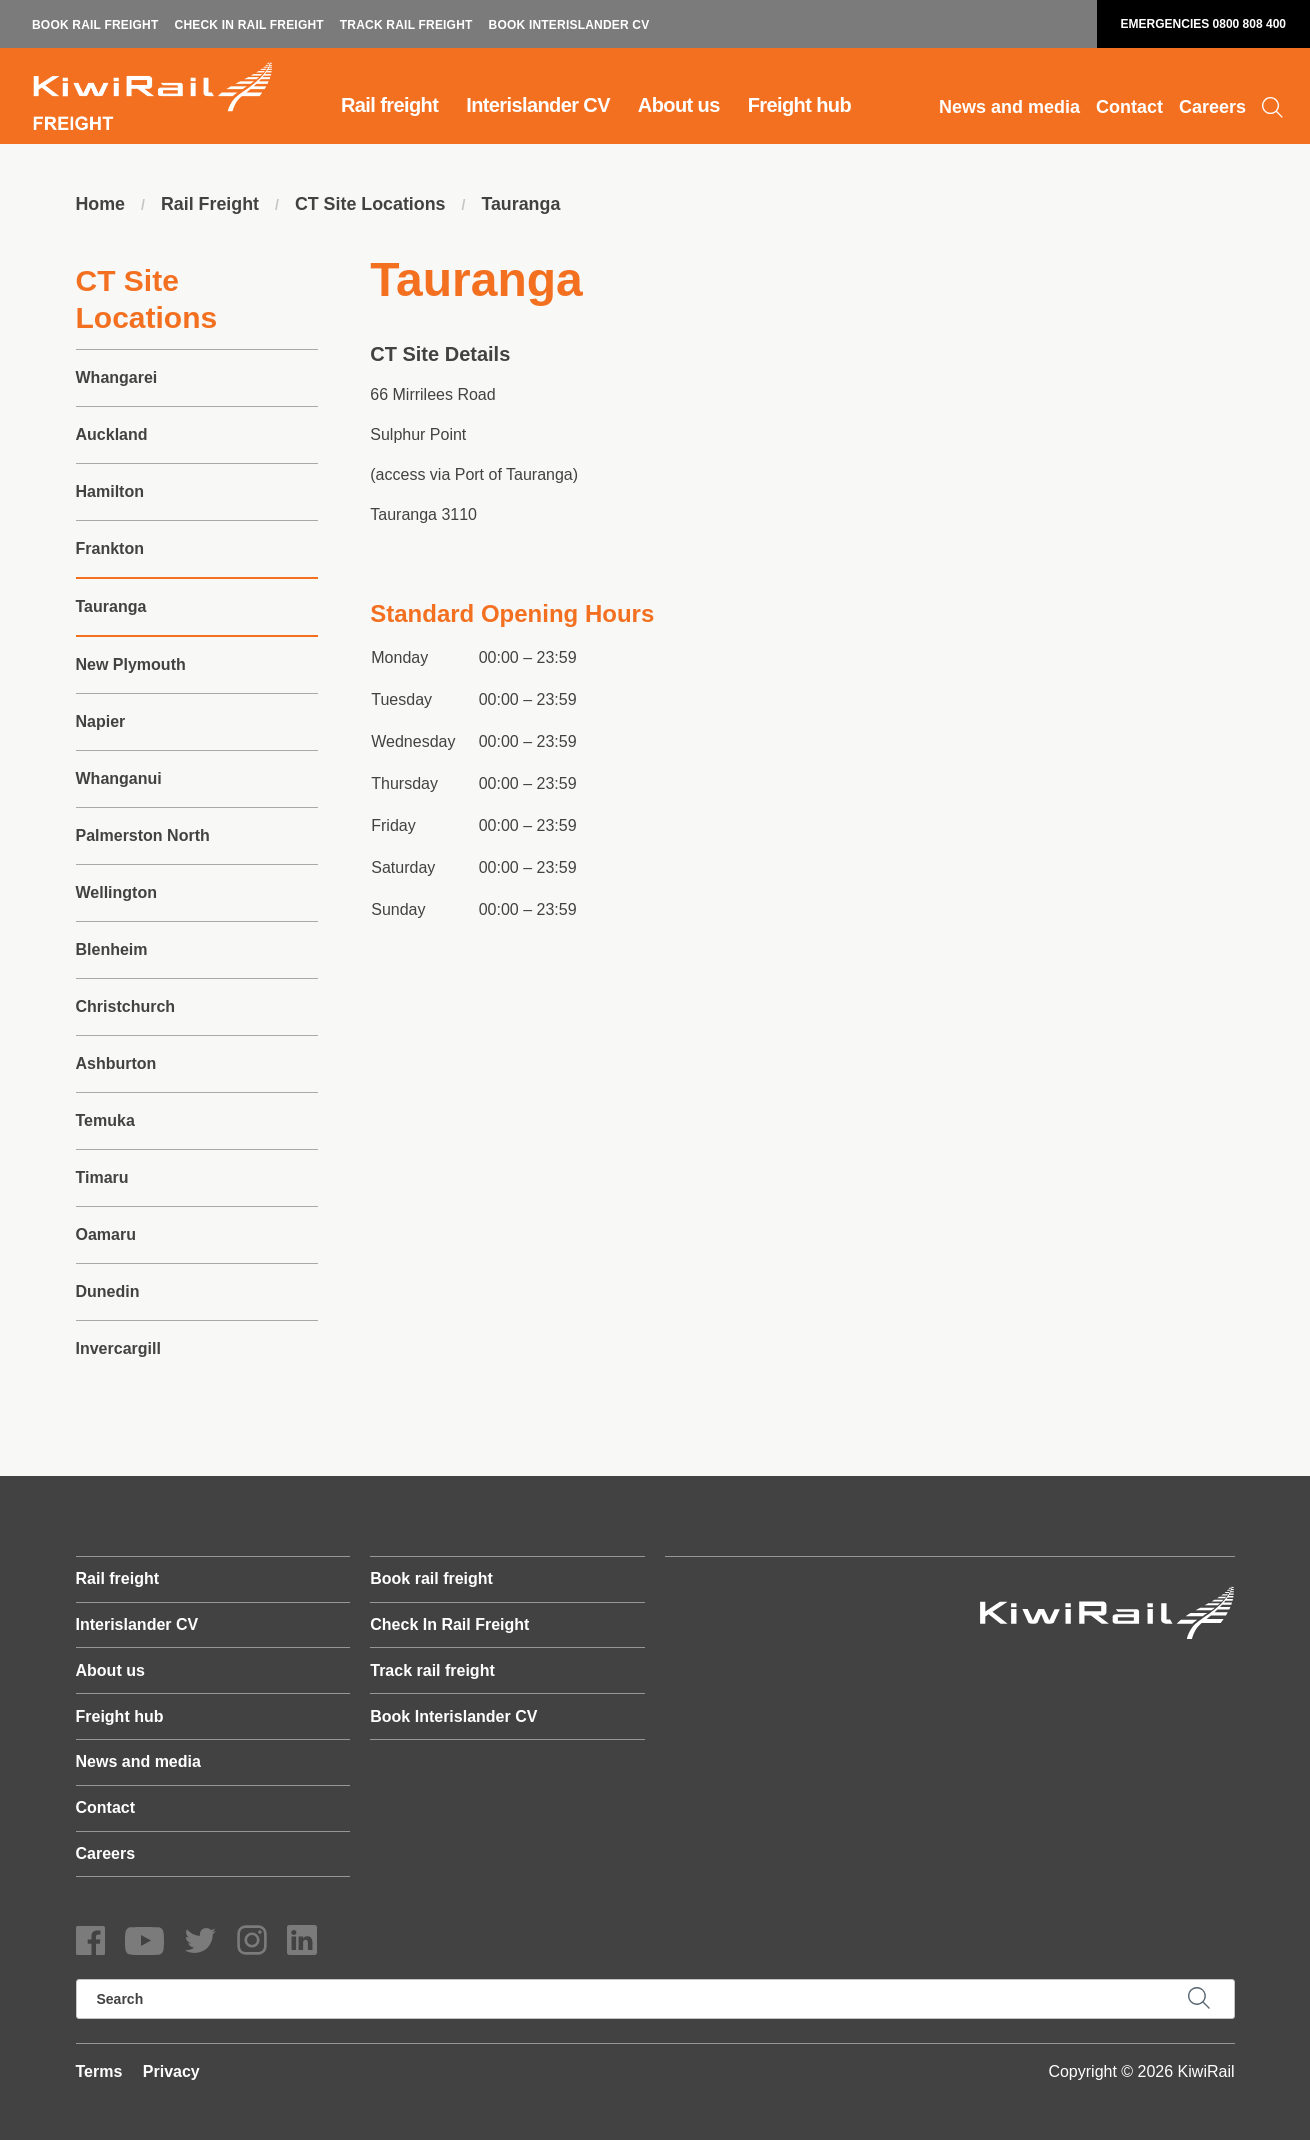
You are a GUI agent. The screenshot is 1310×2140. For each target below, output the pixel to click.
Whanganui (119, 778)
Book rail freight (95, 25)
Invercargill (118, 1348)
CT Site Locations (372, 205)
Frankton (110, 548)
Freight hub (799, 105)
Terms (99, 2071)
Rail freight (389, 105)
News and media (1009, 107)
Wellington (116, 892)
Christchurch (126, 1006)
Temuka (105, 1120)
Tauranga (524, 205)
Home (101, 205)
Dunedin (108, 1291)
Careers (1212, 107)
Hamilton (110, 491)
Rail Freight (210, 205)
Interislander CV (538, 105)
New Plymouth (131, 664)
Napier (101, 721)
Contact (1129, 107)
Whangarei (117, 377)
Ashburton (116, 1063)
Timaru (102, 1177)
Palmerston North (143, 835)
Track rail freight (406, 25)
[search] (655, 1999)
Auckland (112, 434)
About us (679, 105)
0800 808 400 (1249, 24)
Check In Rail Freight (249, 25)
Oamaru (106, 1234)
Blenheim (112, 949)
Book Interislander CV (569, 25)
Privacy (171, 2071)
